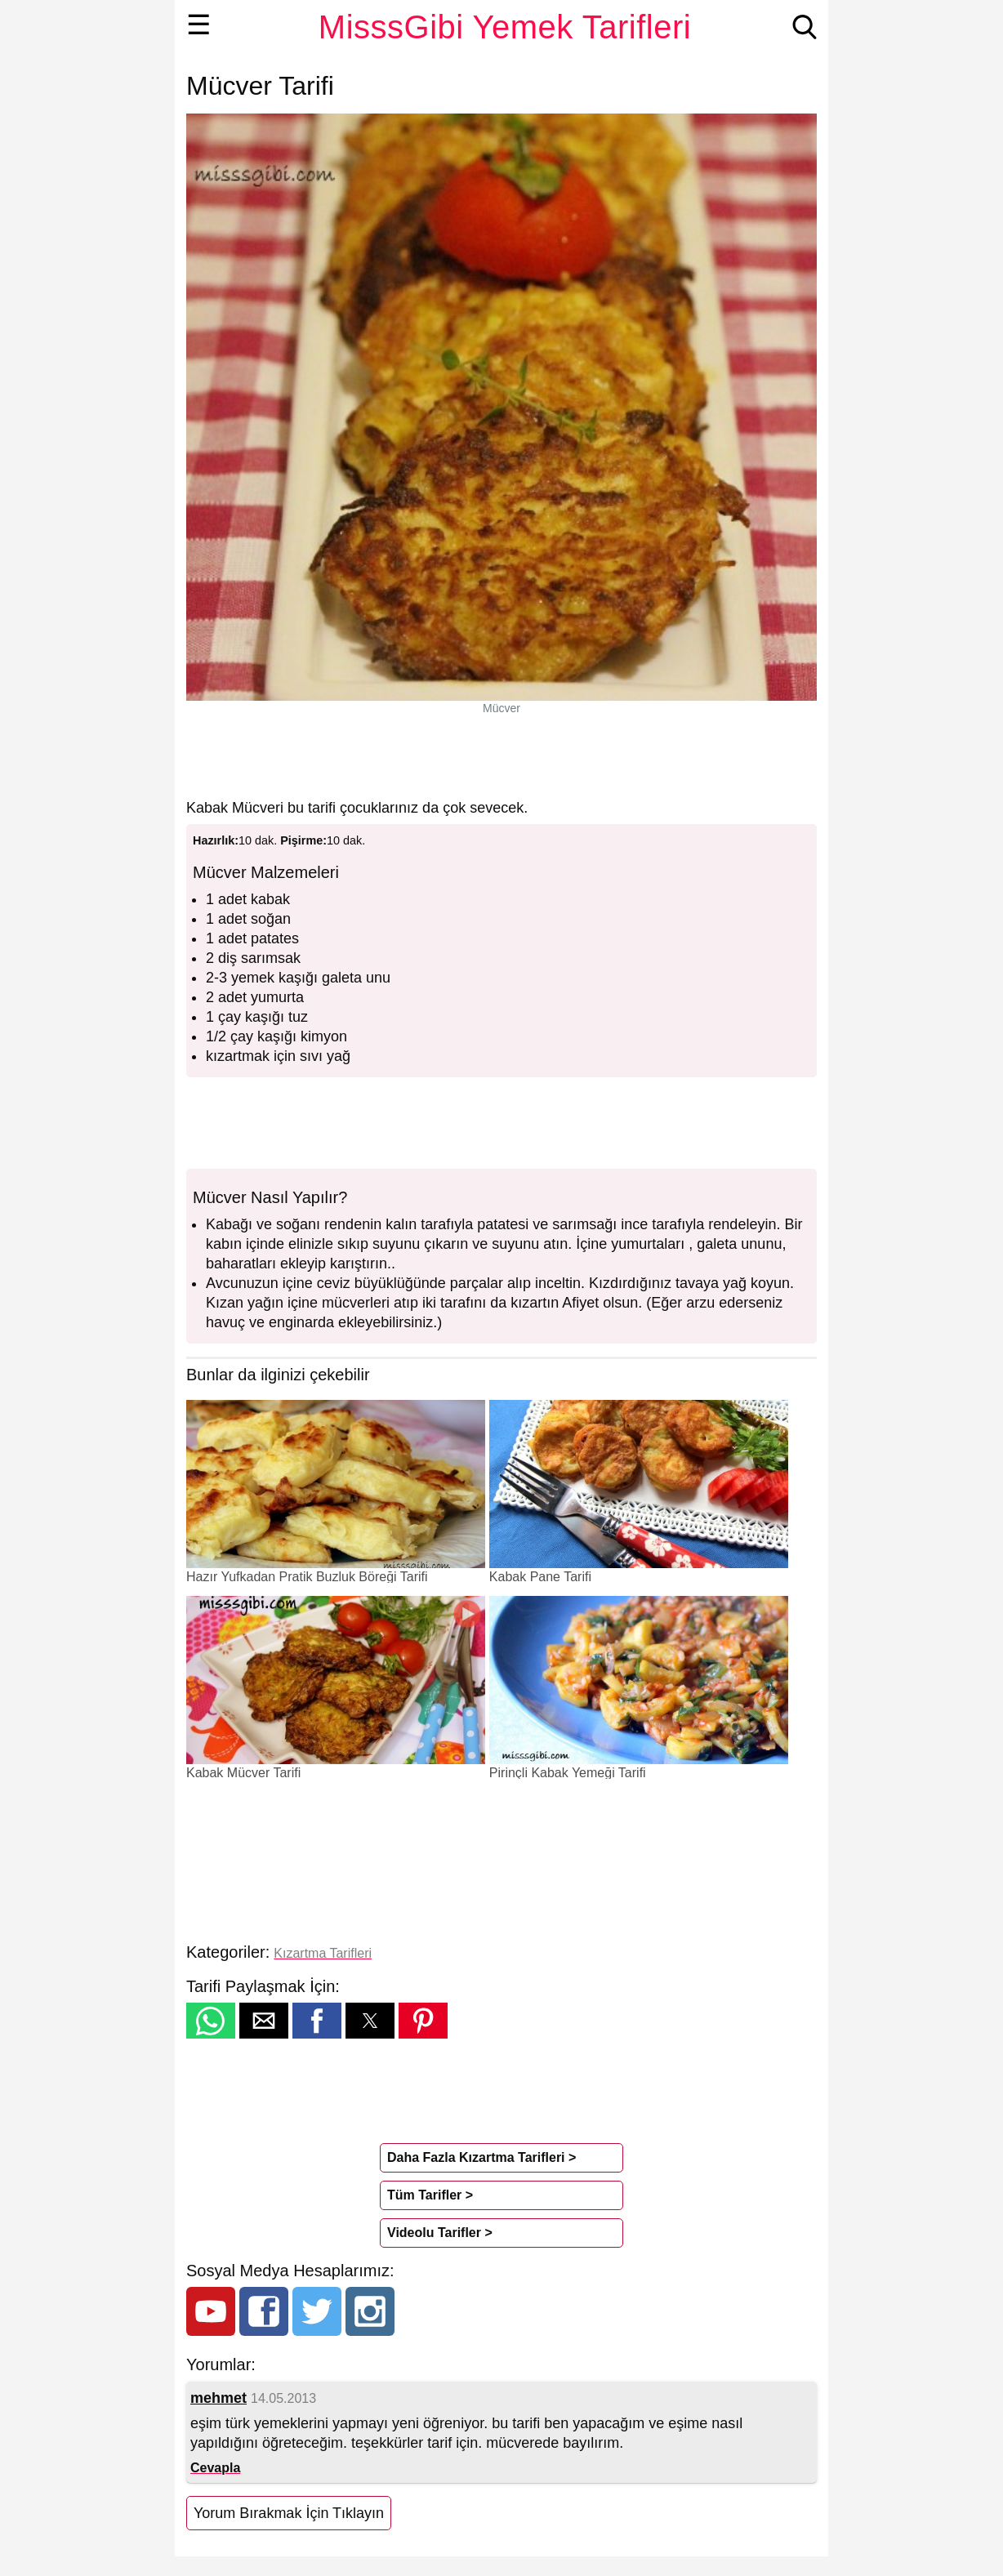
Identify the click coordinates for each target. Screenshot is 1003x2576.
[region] (501, 756)
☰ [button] (199, 24)
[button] (210, 2021)
